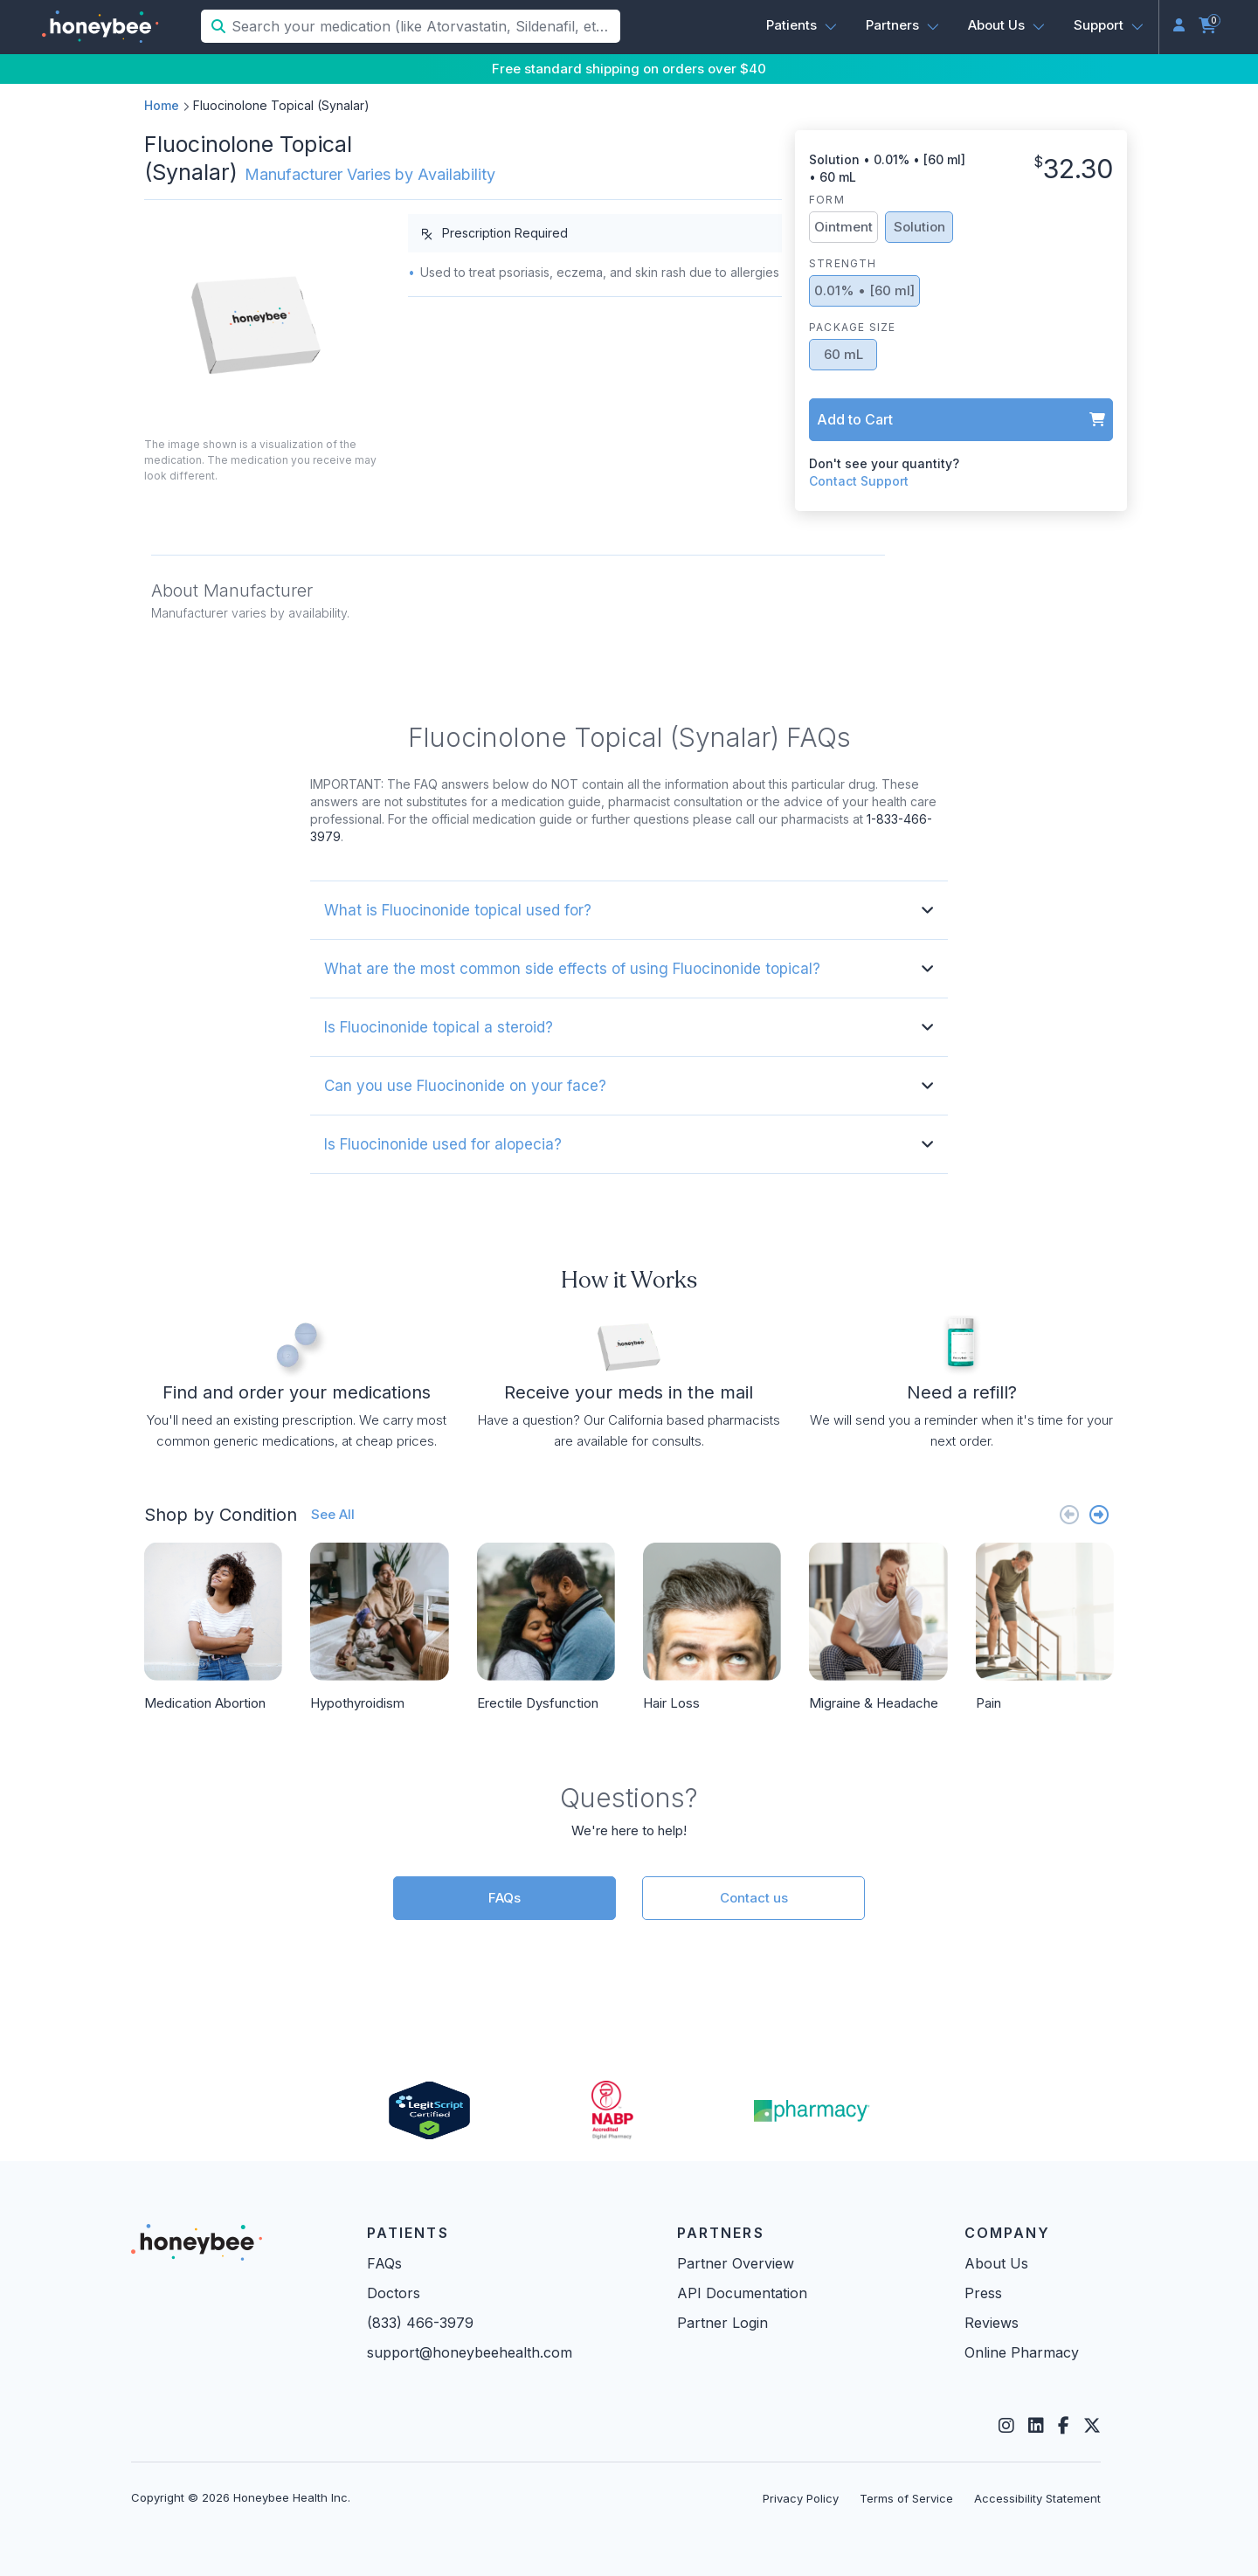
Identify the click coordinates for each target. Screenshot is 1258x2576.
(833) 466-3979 (420, 2322)
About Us (996, 2263)
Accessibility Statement (1037, 2498)
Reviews (991, 2322)
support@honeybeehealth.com (469, 2352)
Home (161, 105)
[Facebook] (1063, 2425)
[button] (802, 25)
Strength (843, 263)
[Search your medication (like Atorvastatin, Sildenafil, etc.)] (424, 26)
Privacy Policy (801, 2498)
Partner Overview (735, 2263)
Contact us (754, 1897)
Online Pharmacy (1021, 2352)
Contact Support (859, 480)
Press (983, 2293)
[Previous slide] (1069, 1514)
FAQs (504, 1897)
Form (827, 199)
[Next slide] (1099, 1514)
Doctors (393, 2293)
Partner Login (722, 2322)
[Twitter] (1092, 2425)
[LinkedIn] (1036, 2425)
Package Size (852, 327)
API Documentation (742, 2293)
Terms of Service (906, 2498)
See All (333, 1514)
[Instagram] (1006, 2425)
